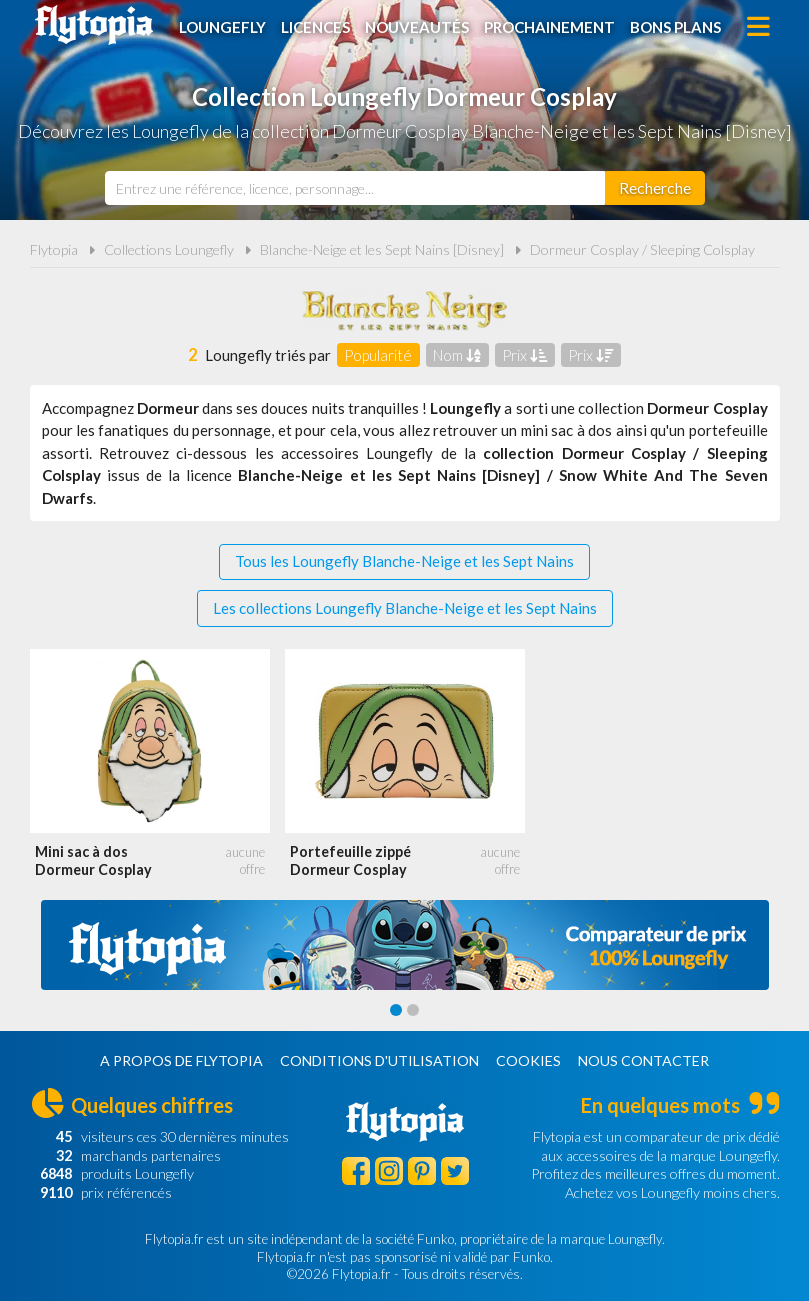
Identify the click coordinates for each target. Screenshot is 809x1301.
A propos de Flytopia (181, 1060)
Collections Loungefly (169, 249)
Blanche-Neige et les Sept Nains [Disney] (382, 249)
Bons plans (675, 27)
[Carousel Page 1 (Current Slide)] (396, 1010)
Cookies (528, 1060)
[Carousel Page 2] (413, 1010)
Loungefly (222, 27)
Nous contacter (643, 1060)
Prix (524, 355)
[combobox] (355, 188)
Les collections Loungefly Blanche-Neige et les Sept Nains (405, 608)
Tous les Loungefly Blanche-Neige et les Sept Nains (404, 561)
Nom (457, 355)
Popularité (378, 355)
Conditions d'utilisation (379, 1060)
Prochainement (549, 27)
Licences (315, 27)
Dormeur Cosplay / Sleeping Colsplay (642, 249)
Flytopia (94, 25)
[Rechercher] (655, 188)
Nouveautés (417, 27)
